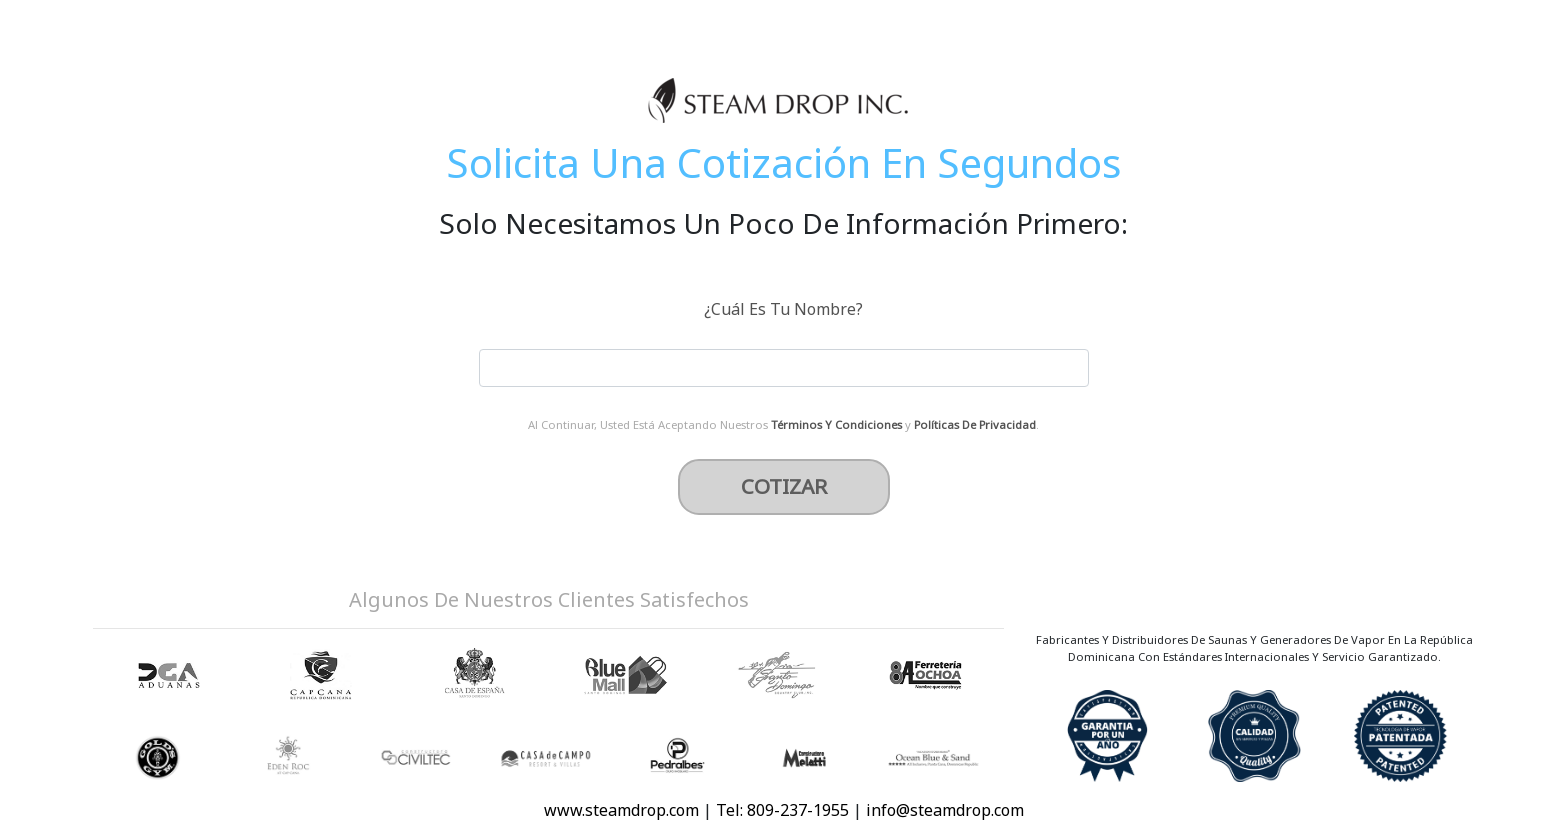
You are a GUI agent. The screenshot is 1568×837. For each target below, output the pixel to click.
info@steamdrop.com (945, 810)
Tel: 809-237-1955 (784, 810)
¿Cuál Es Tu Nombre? (783, 309)
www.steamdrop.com (621, 810)
